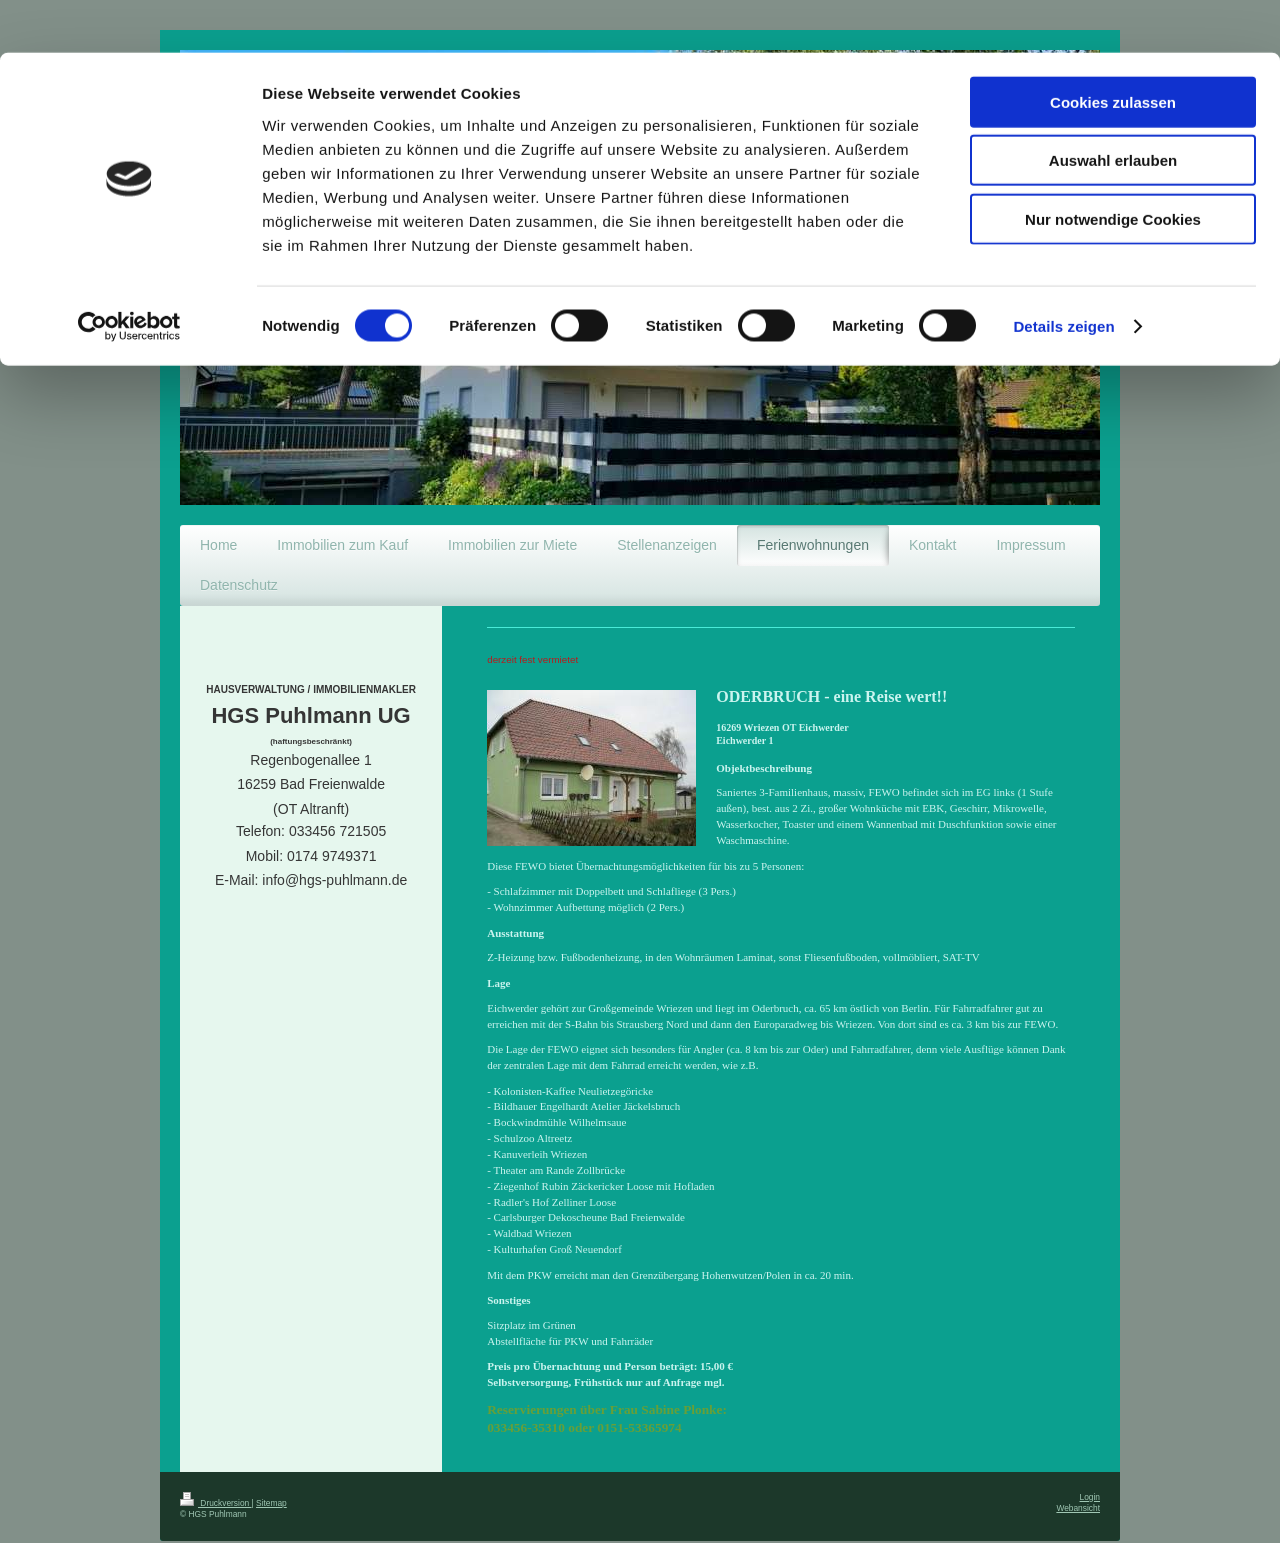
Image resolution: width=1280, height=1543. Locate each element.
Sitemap (271, 1475)
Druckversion (216, 1475)
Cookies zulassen (1113, 49)
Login (1090, 1469)
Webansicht (1078, 1480)
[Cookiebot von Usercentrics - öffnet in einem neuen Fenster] (129, 274)
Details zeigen (1063, 273)
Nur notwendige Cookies (1113, 166)
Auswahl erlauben (1113, 108)
